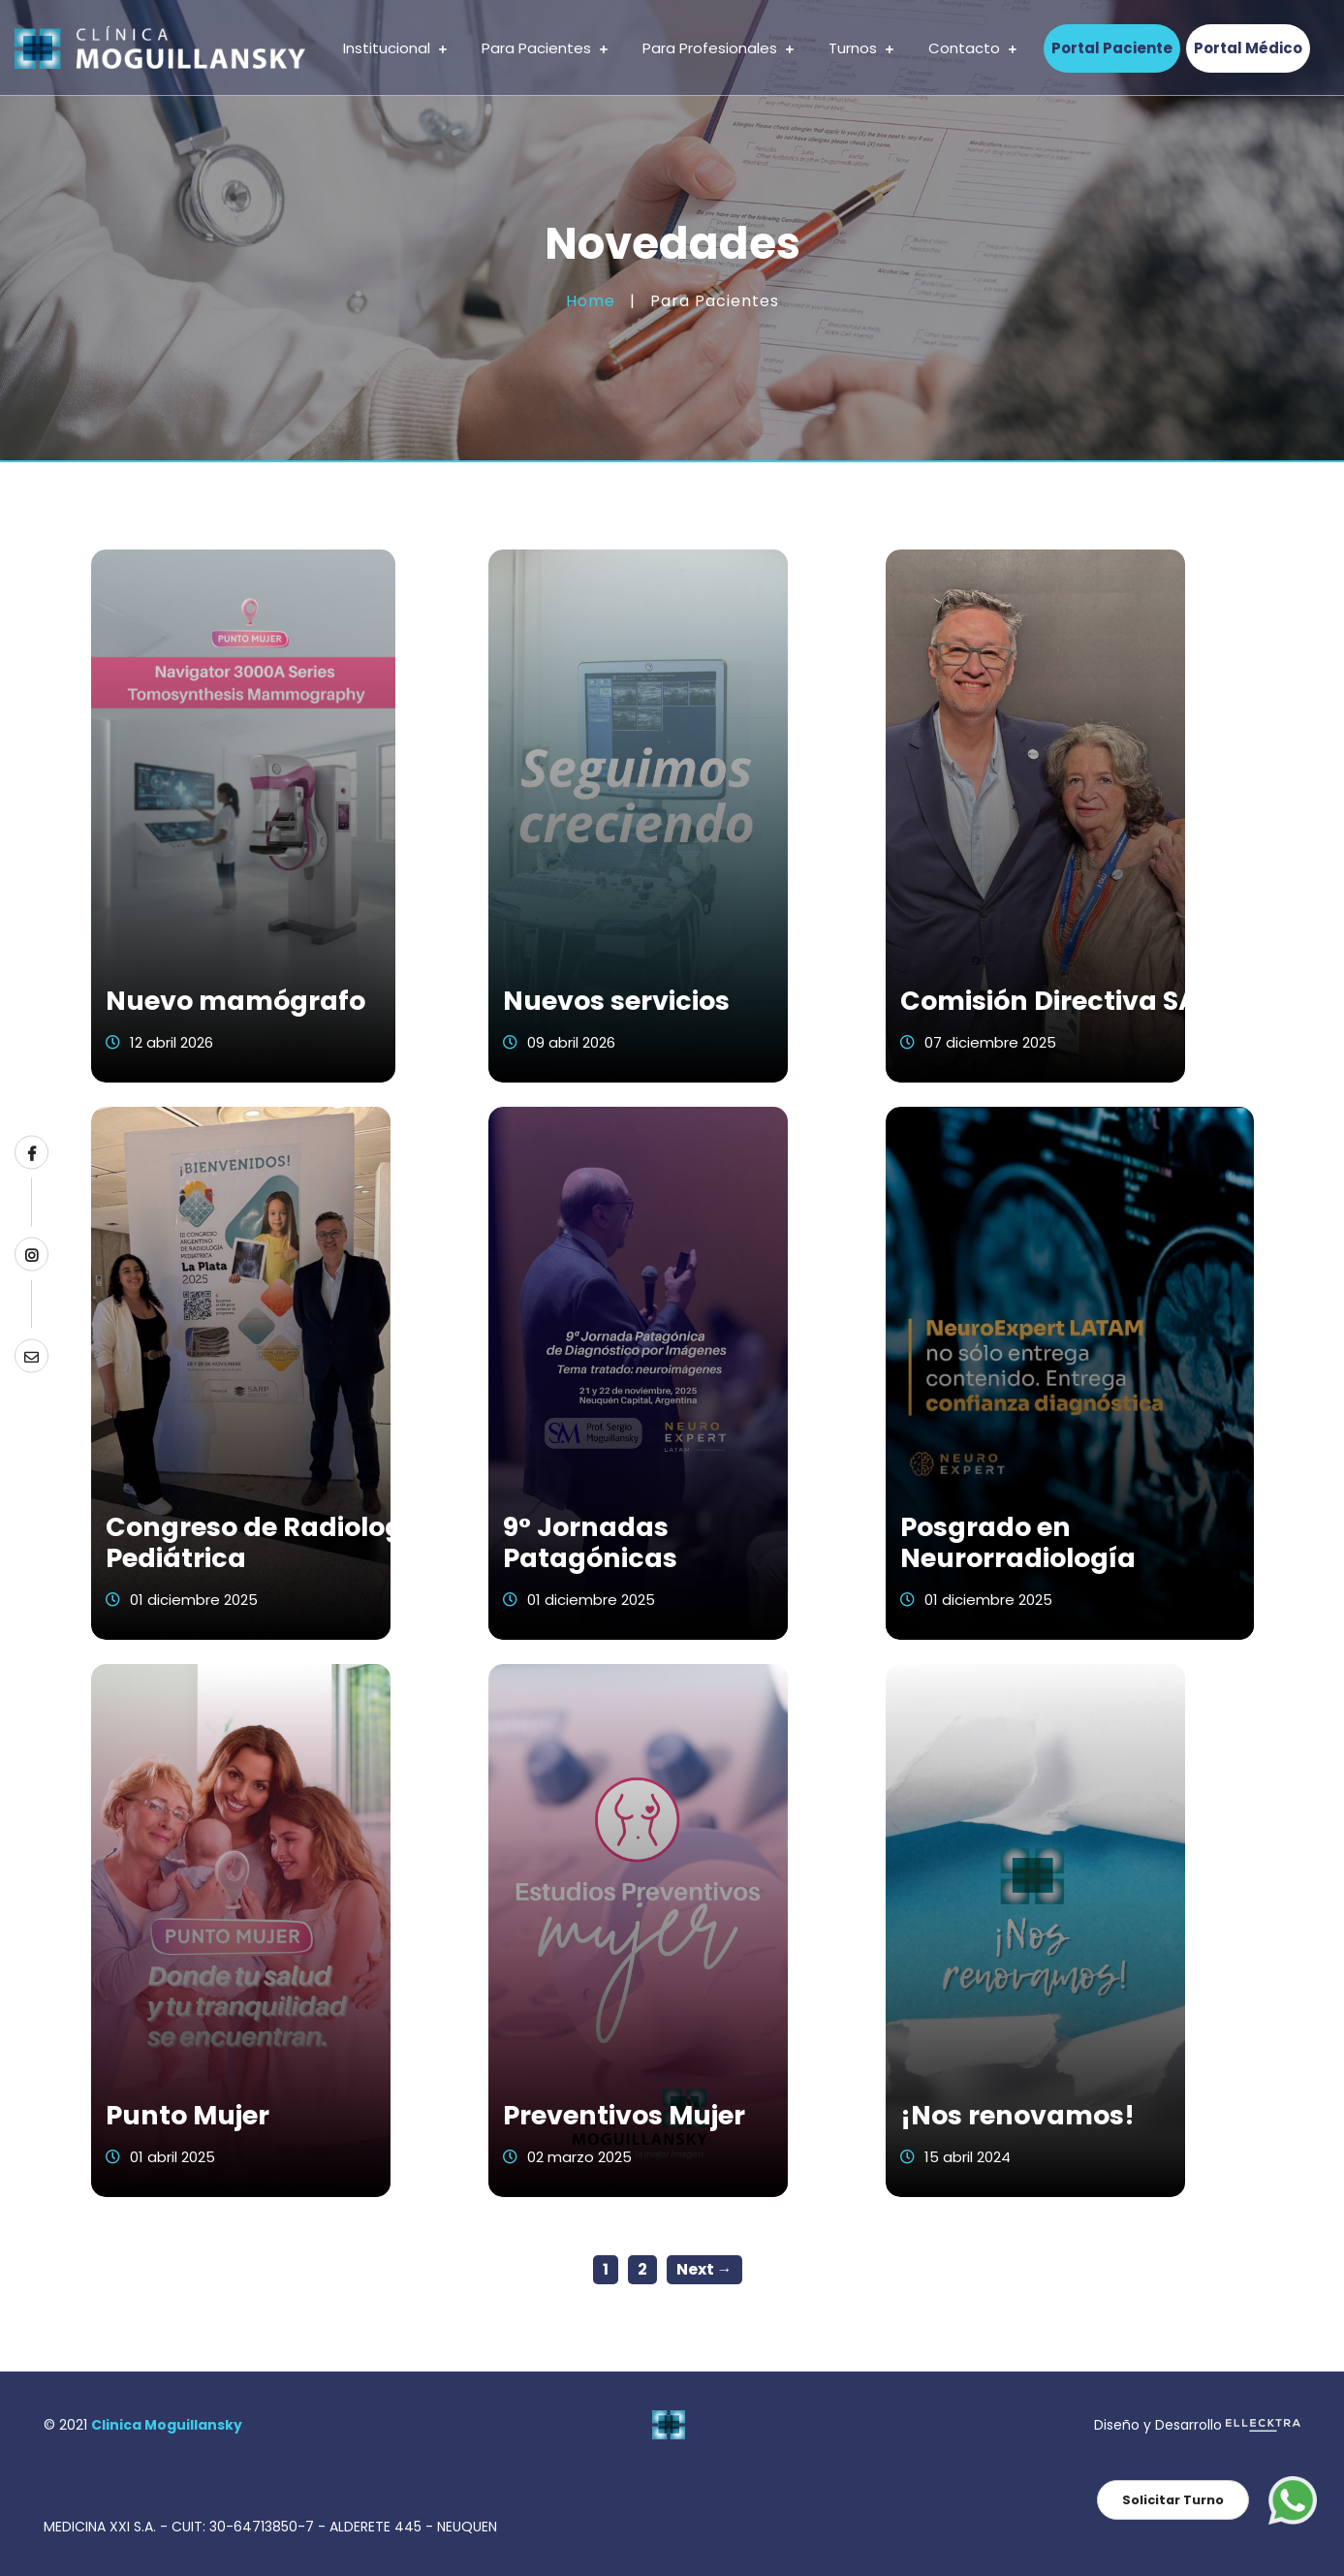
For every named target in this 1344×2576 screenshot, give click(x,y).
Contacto (972, 48)
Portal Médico (1248, 48)
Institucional (395, 48)
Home (590, 301)
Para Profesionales (718, 48)
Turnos (860, 48)
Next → (704, 2269)
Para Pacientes (545, 48)
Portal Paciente (1111, 48)
